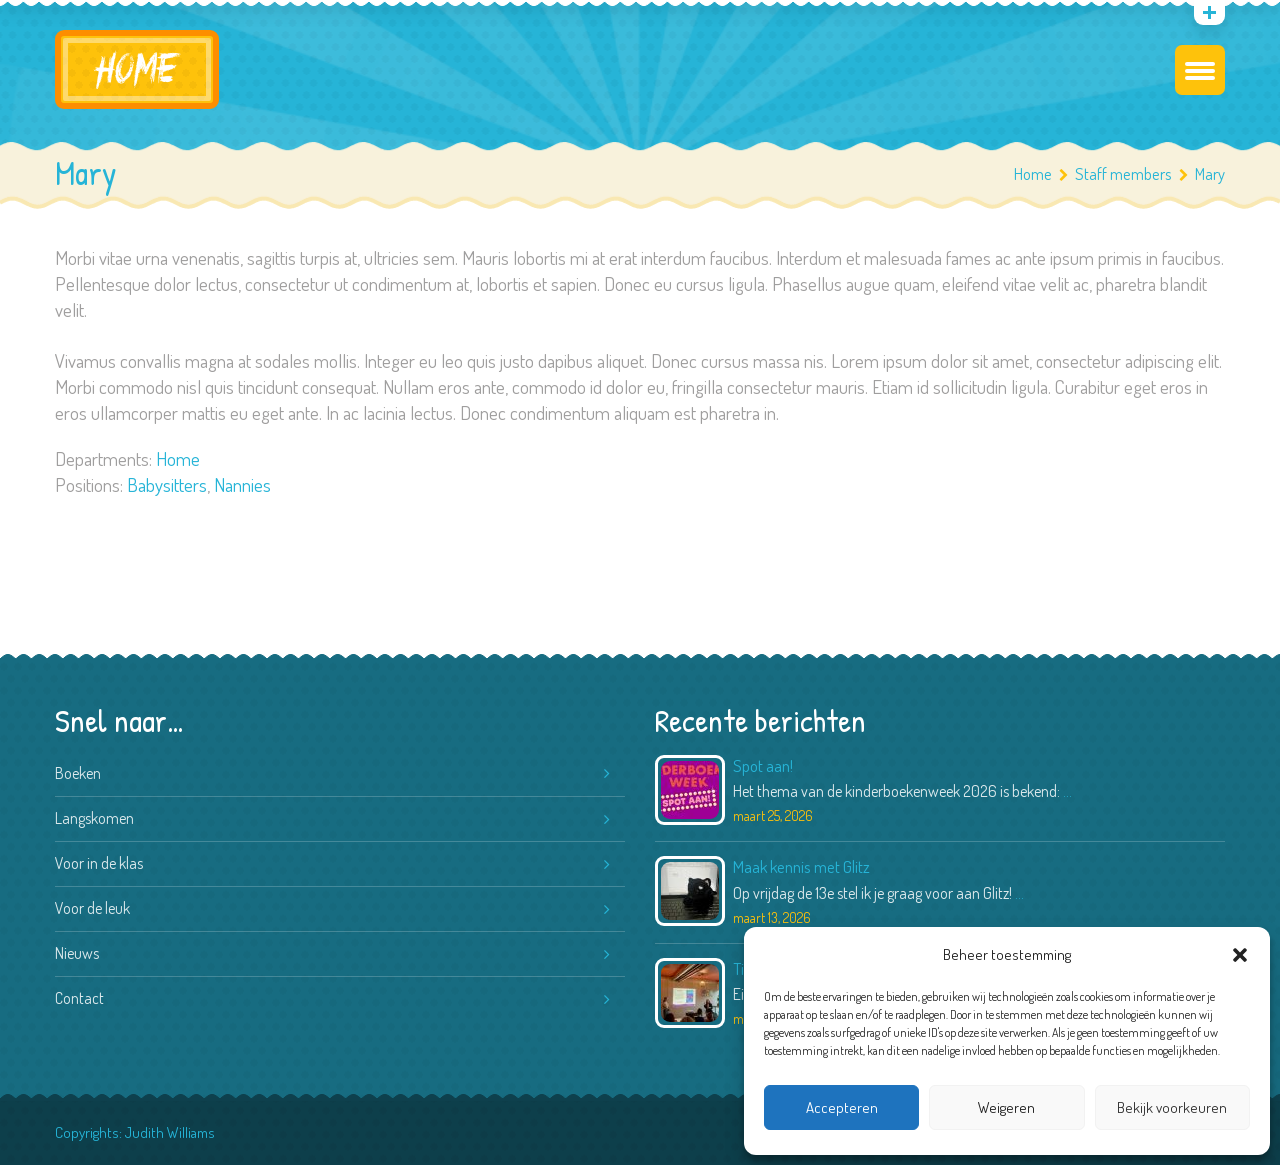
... (1067, 791)
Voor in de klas (99, 863)
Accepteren (842, 1107)
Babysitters (167, 484)
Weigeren (1006, 1107)
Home (1033, 173)
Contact (79, 998)
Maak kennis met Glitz (801, 866)
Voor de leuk (92, 908)
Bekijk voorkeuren (1172, 1107)
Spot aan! (763, 765)
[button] (1240, 955)
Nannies (242, 484)
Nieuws (77, 953)
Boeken (78, 773)
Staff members (1131, 173)
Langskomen (94, 818)
